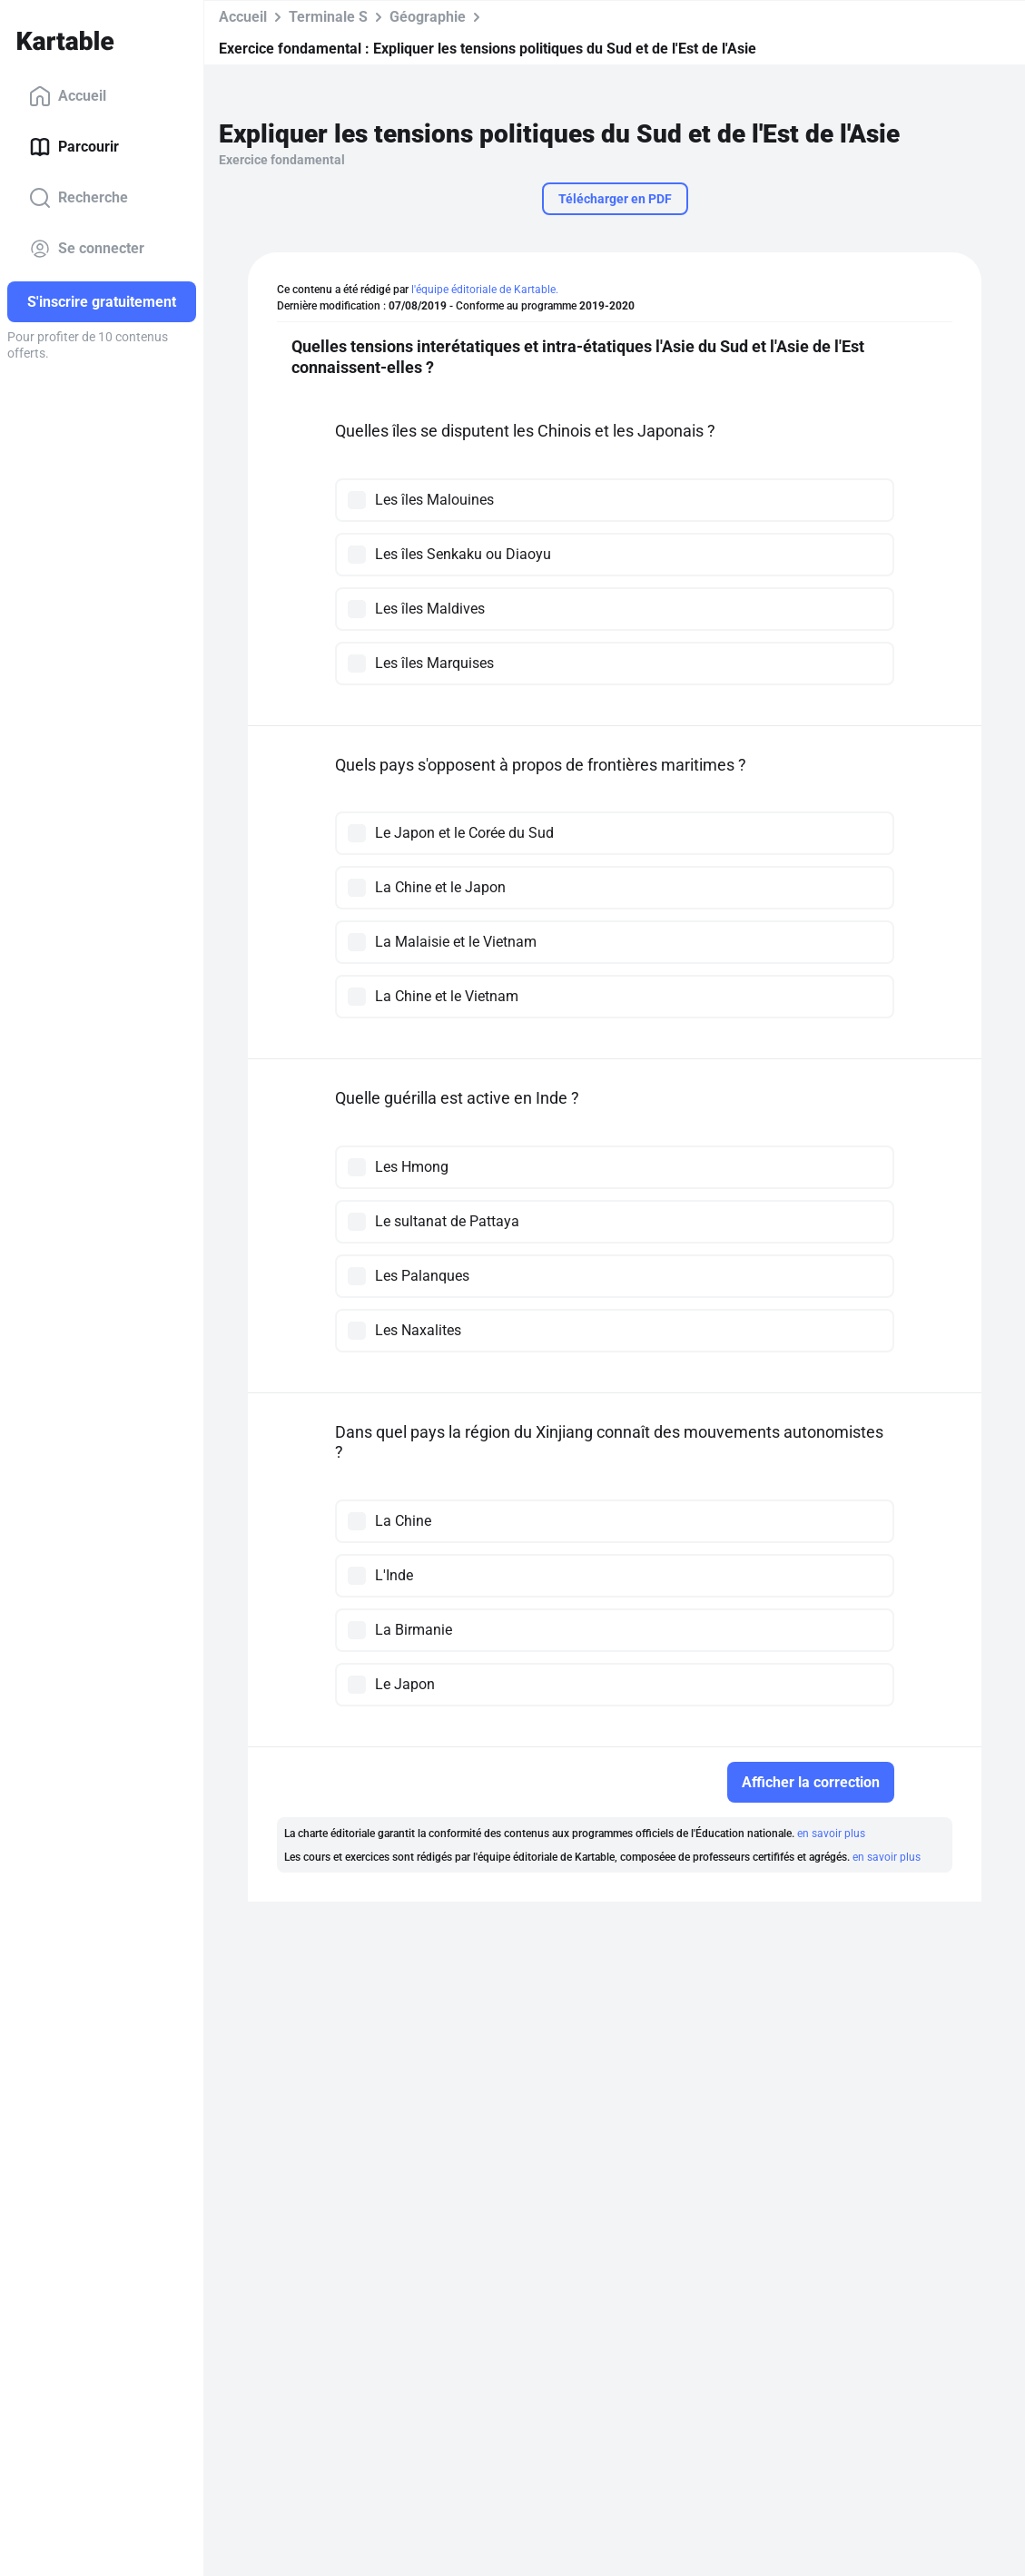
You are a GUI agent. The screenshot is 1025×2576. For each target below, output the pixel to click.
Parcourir (74, 147)
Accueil (67, 96)
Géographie (427, 16)
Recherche (78, 198)
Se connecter (86, 249)
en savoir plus (831, 1833)
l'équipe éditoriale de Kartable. (484, 289)
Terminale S (328, 16)
